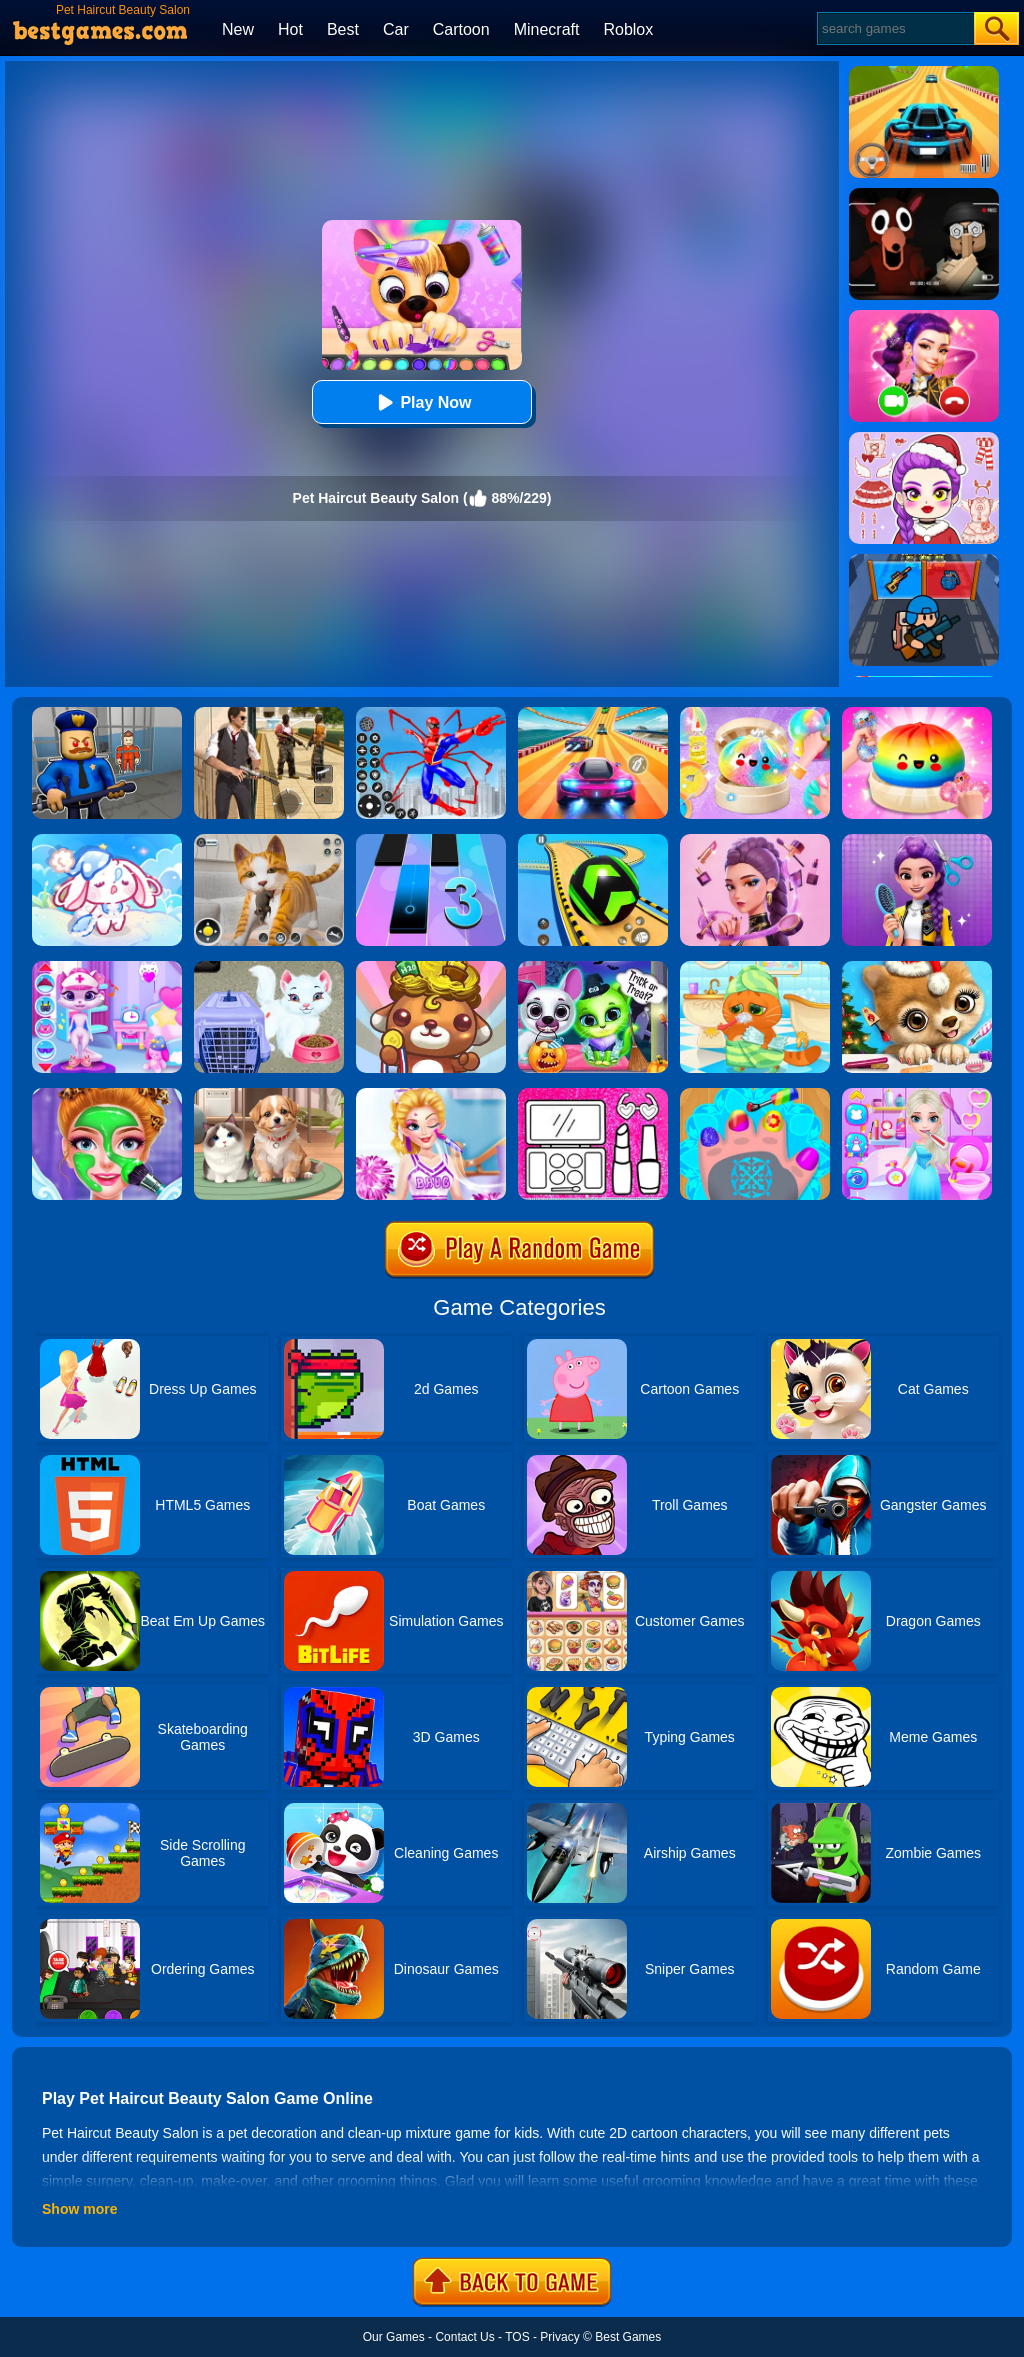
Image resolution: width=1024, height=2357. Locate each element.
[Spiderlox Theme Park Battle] (431, 714)
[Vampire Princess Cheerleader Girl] (431, 1095)
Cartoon (461, 29)
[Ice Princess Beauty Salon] (917, 1095)
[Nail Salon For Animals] (755, 1095)
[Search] (894, 28)
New (238, 29)
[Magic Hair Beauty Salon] (917, 841)
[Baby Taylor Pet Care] (269, 968)
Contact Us (464, 2337)
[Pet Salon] (269, 1095)
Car (396, 29)
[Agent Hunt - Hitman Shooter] (269, 714)
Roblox (628, 29)
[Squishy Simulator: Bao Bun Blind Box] (755, 714)
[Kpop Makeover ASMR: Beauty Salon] (755, 841)
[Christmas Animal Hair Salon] (917, 968)
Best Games (628, 2337)
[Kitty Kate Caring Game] (107, 968)
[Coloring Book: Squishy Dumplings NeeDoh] (917, 714)
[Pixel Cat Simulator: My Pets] (269, 841)
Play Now (421, 402)
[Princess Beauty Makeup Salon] (107, 1095)
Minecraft (547, 29)
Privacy (559, 2337)
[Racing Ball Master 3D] (593, 841)
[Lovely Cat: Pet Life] (107, 841)
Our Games (394, 2337)
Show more (79, 2209)
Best (343, 29)
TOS (517, 2337)
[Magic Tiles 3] (431, 841)
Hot (290, 29)
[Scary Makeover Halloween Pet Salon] (593, 968)
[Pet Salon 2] (431, 968)
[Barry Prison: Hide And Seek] (107, 714)
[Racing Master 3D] (593, 714)
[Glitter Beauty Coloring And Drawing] (593, 1095)
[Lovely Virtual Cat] (755, 968)
